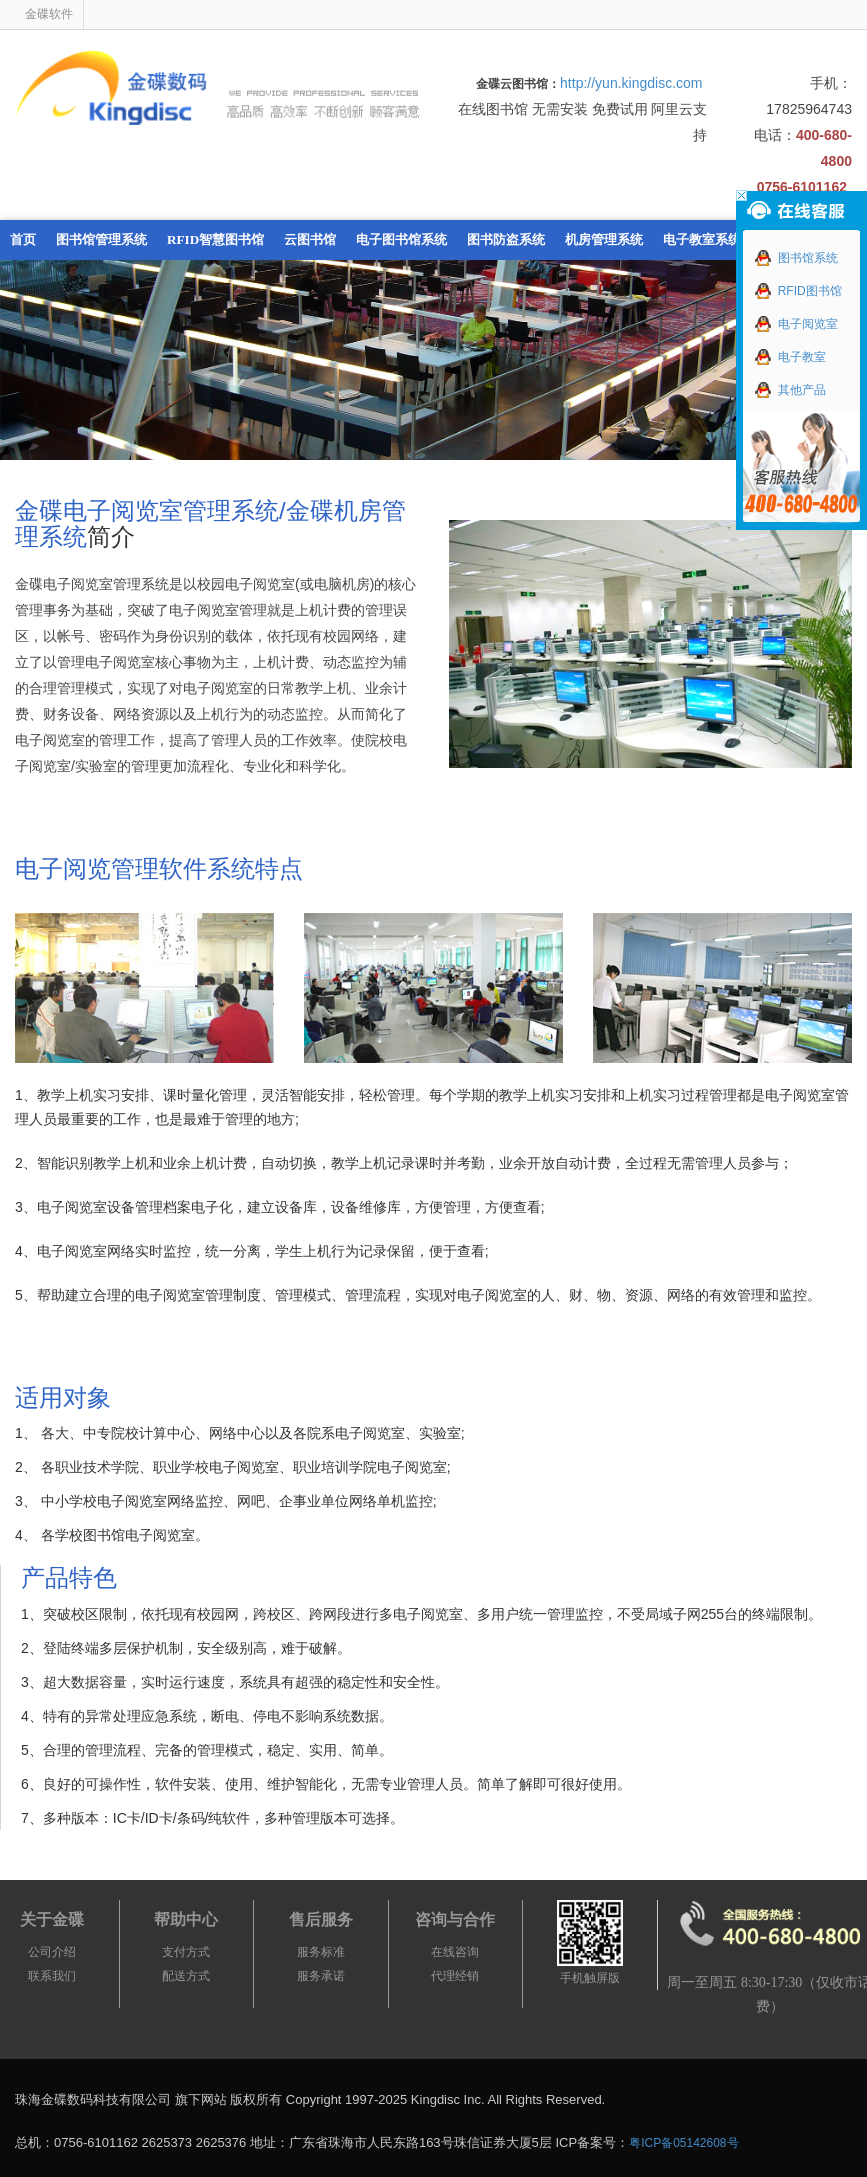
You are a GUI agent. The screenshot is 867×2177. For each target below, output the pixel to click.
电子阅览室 (796, 324)
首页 (23, 239)
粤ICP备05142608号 (683, 2143)
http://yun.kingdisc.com (631, 83)
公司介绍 (52, 1952)
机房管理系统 (604, 239)
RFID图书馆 (798, 291)
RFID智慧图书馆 (215, 239)
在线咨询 (455, 1952)
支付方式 (186, 1952)
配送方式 (186, 1976)
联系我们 (52, 1976)
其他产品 (790, 390)
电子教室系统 (702, 239)
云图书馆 (310, 239)
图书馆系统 (796, 258)
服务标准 (321, 1952)
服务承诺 (321, 1976)
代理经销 (455, 1976)
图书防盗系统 (506, 239)
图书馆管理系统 (101, 239)
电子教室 (790, 357)
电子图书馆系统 (401, 239)
